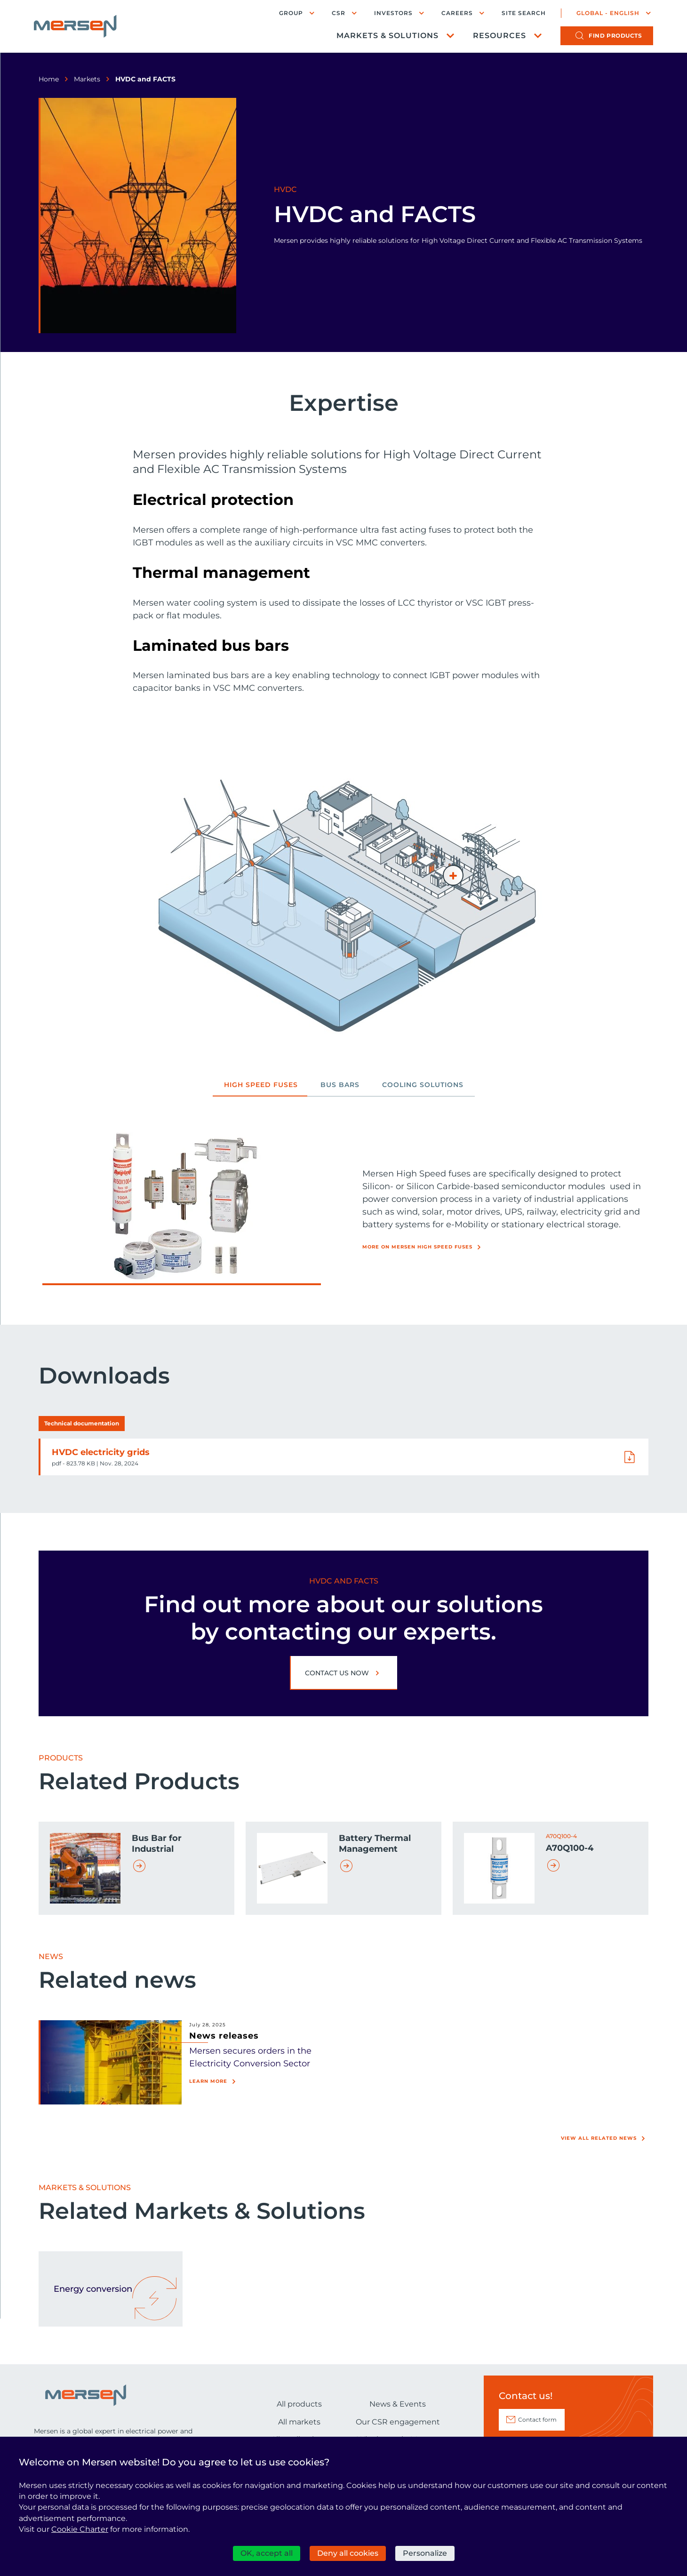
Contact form (537, 2419)
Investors (393, 12)
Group (291, 12)
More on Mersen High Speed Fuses (417, 1247)
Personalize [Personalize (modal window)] (425, 2553)
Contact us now (337, 1673)
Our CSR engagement (398, 2421)
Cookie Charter (79, 2529)
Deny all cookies (347, 2553)
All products (299, 2404)
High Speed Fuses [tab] (261, 1085)
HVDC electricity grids (101, 1452)
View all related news (599, 2138)
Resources (499, 35)
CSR (338, 12)
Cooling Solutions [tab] (422, 1085)
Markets (87, 79)
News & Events (397, 2404)
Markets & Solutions (387, 35)
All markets (299, 2421)
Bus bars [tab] (339, 1085)
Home (49, 79)
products (615, 35)
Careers (457, 12)
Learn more (208, 2081)
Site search (524, 13)
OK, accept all (266, 2553)
